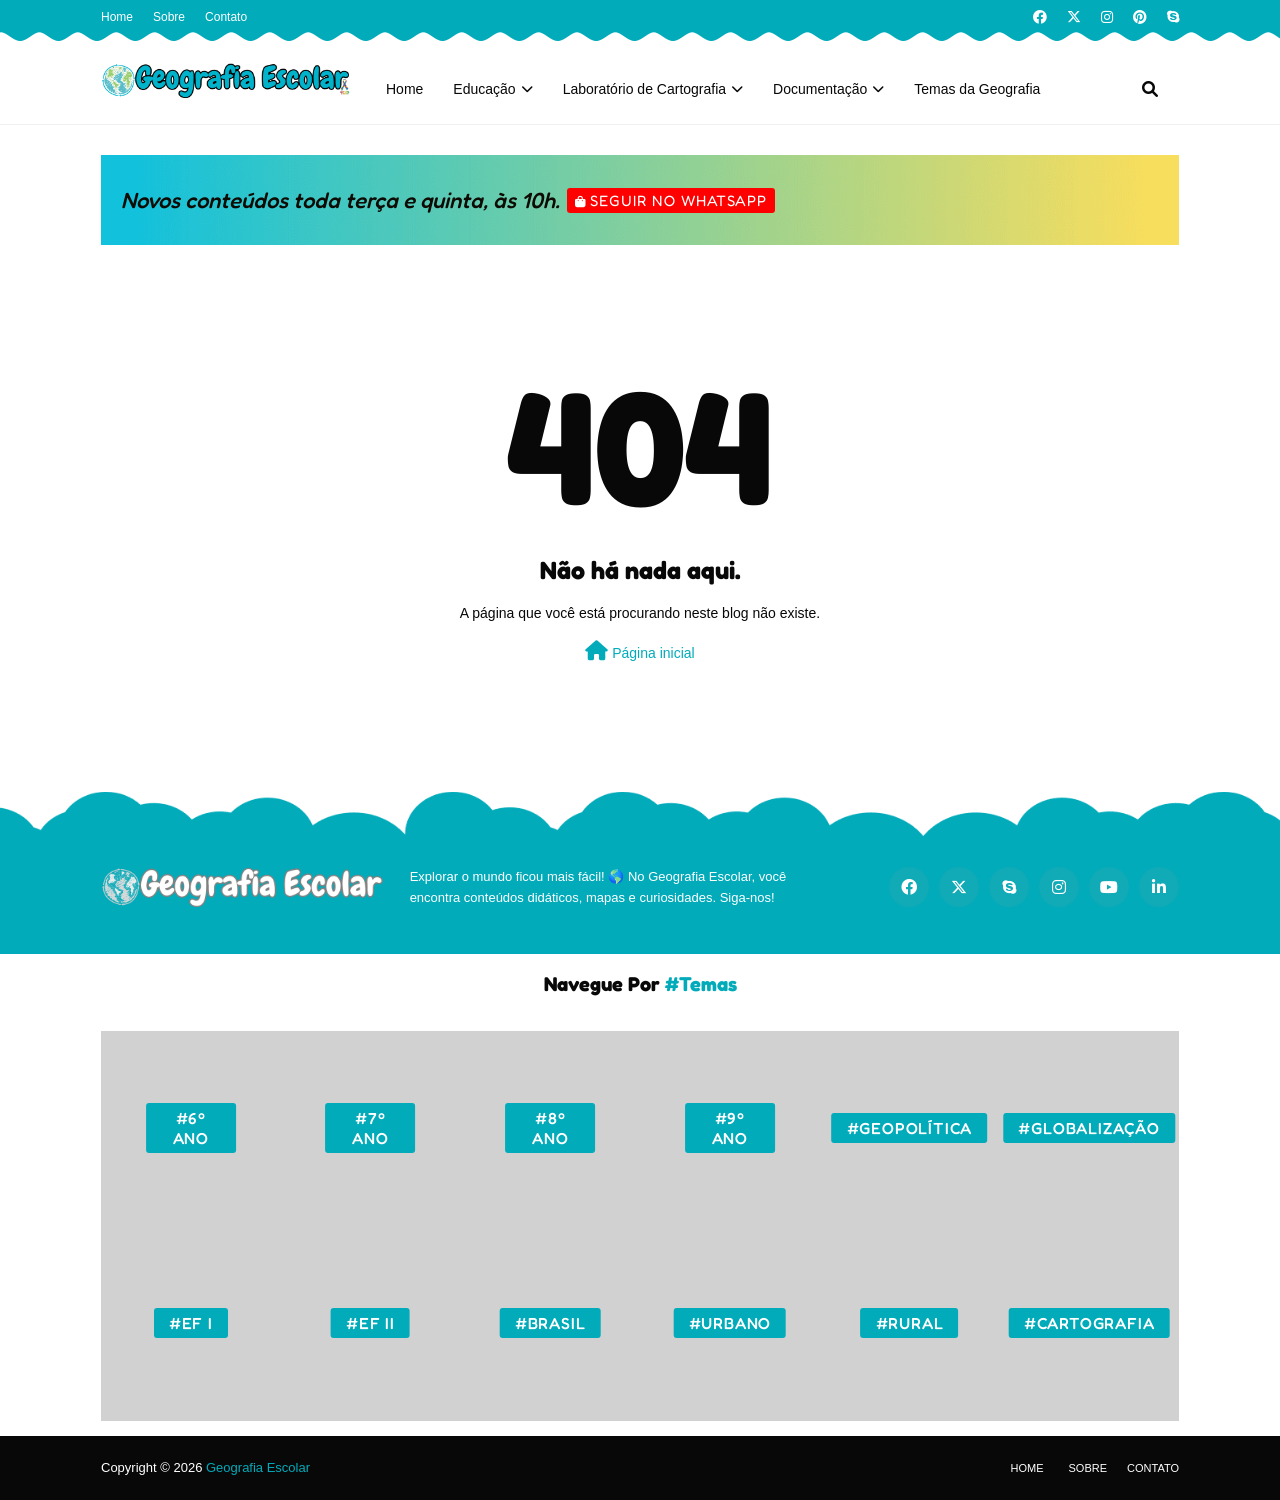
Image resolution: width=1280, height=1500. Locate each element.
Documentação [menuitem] (820, 89)
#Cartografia (1089, 1323)
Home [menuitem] (404, 89)
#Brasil (550, 1323)
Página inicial (639, 651)
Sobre (169, 17)
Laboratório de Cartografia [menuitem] (644, 89)
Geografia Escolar (258, 1467)
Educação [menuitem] (484, 89)
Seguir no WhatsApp (678, 200)
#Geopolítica (910, 1128)
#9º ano (730, 1128)
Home (117, 17)
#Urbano (730, 1323)
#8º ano (550, 1128)
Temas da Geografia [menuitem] (977, 89)
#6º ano (191, 1128)
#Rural (910, 1323)
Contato (226, 17)
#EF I (191, 1323)
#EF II (370, 1323)
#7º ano (370, 1128)
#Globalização (1088, 1128)
